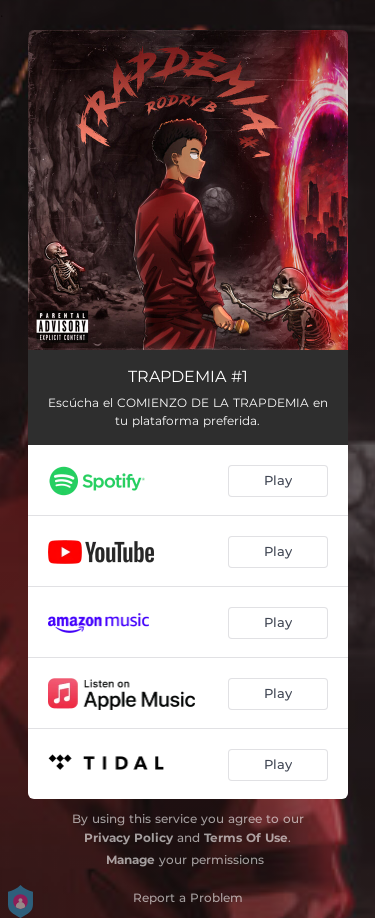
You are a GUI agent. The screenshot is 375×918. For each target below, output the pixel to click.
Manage (130, 859)
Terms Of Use (246, 837)
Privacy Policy (128, 837)
